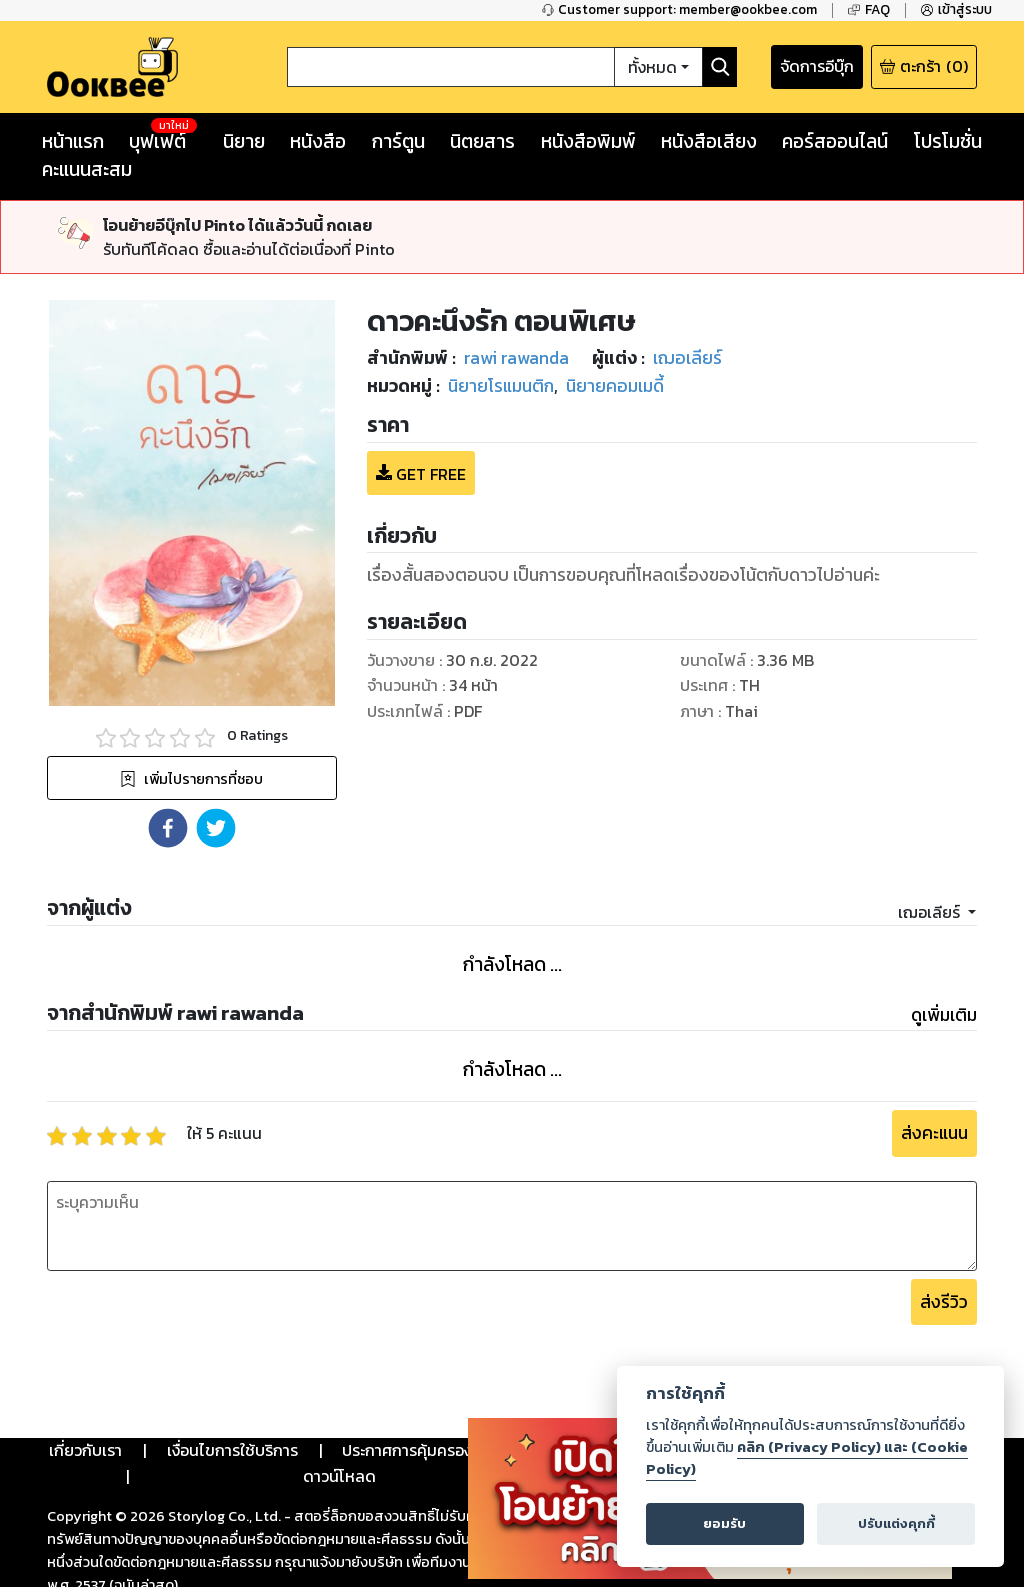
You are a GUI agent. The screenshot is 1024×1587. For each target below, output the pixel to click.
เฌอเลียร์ (931, 912)
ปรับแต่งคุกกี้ (896, 1523)
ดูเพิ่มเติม (944, 1015)
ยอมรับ (724, 1523)
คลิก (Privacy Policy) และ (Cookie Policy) (807, 1458)
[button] (168, 828)
